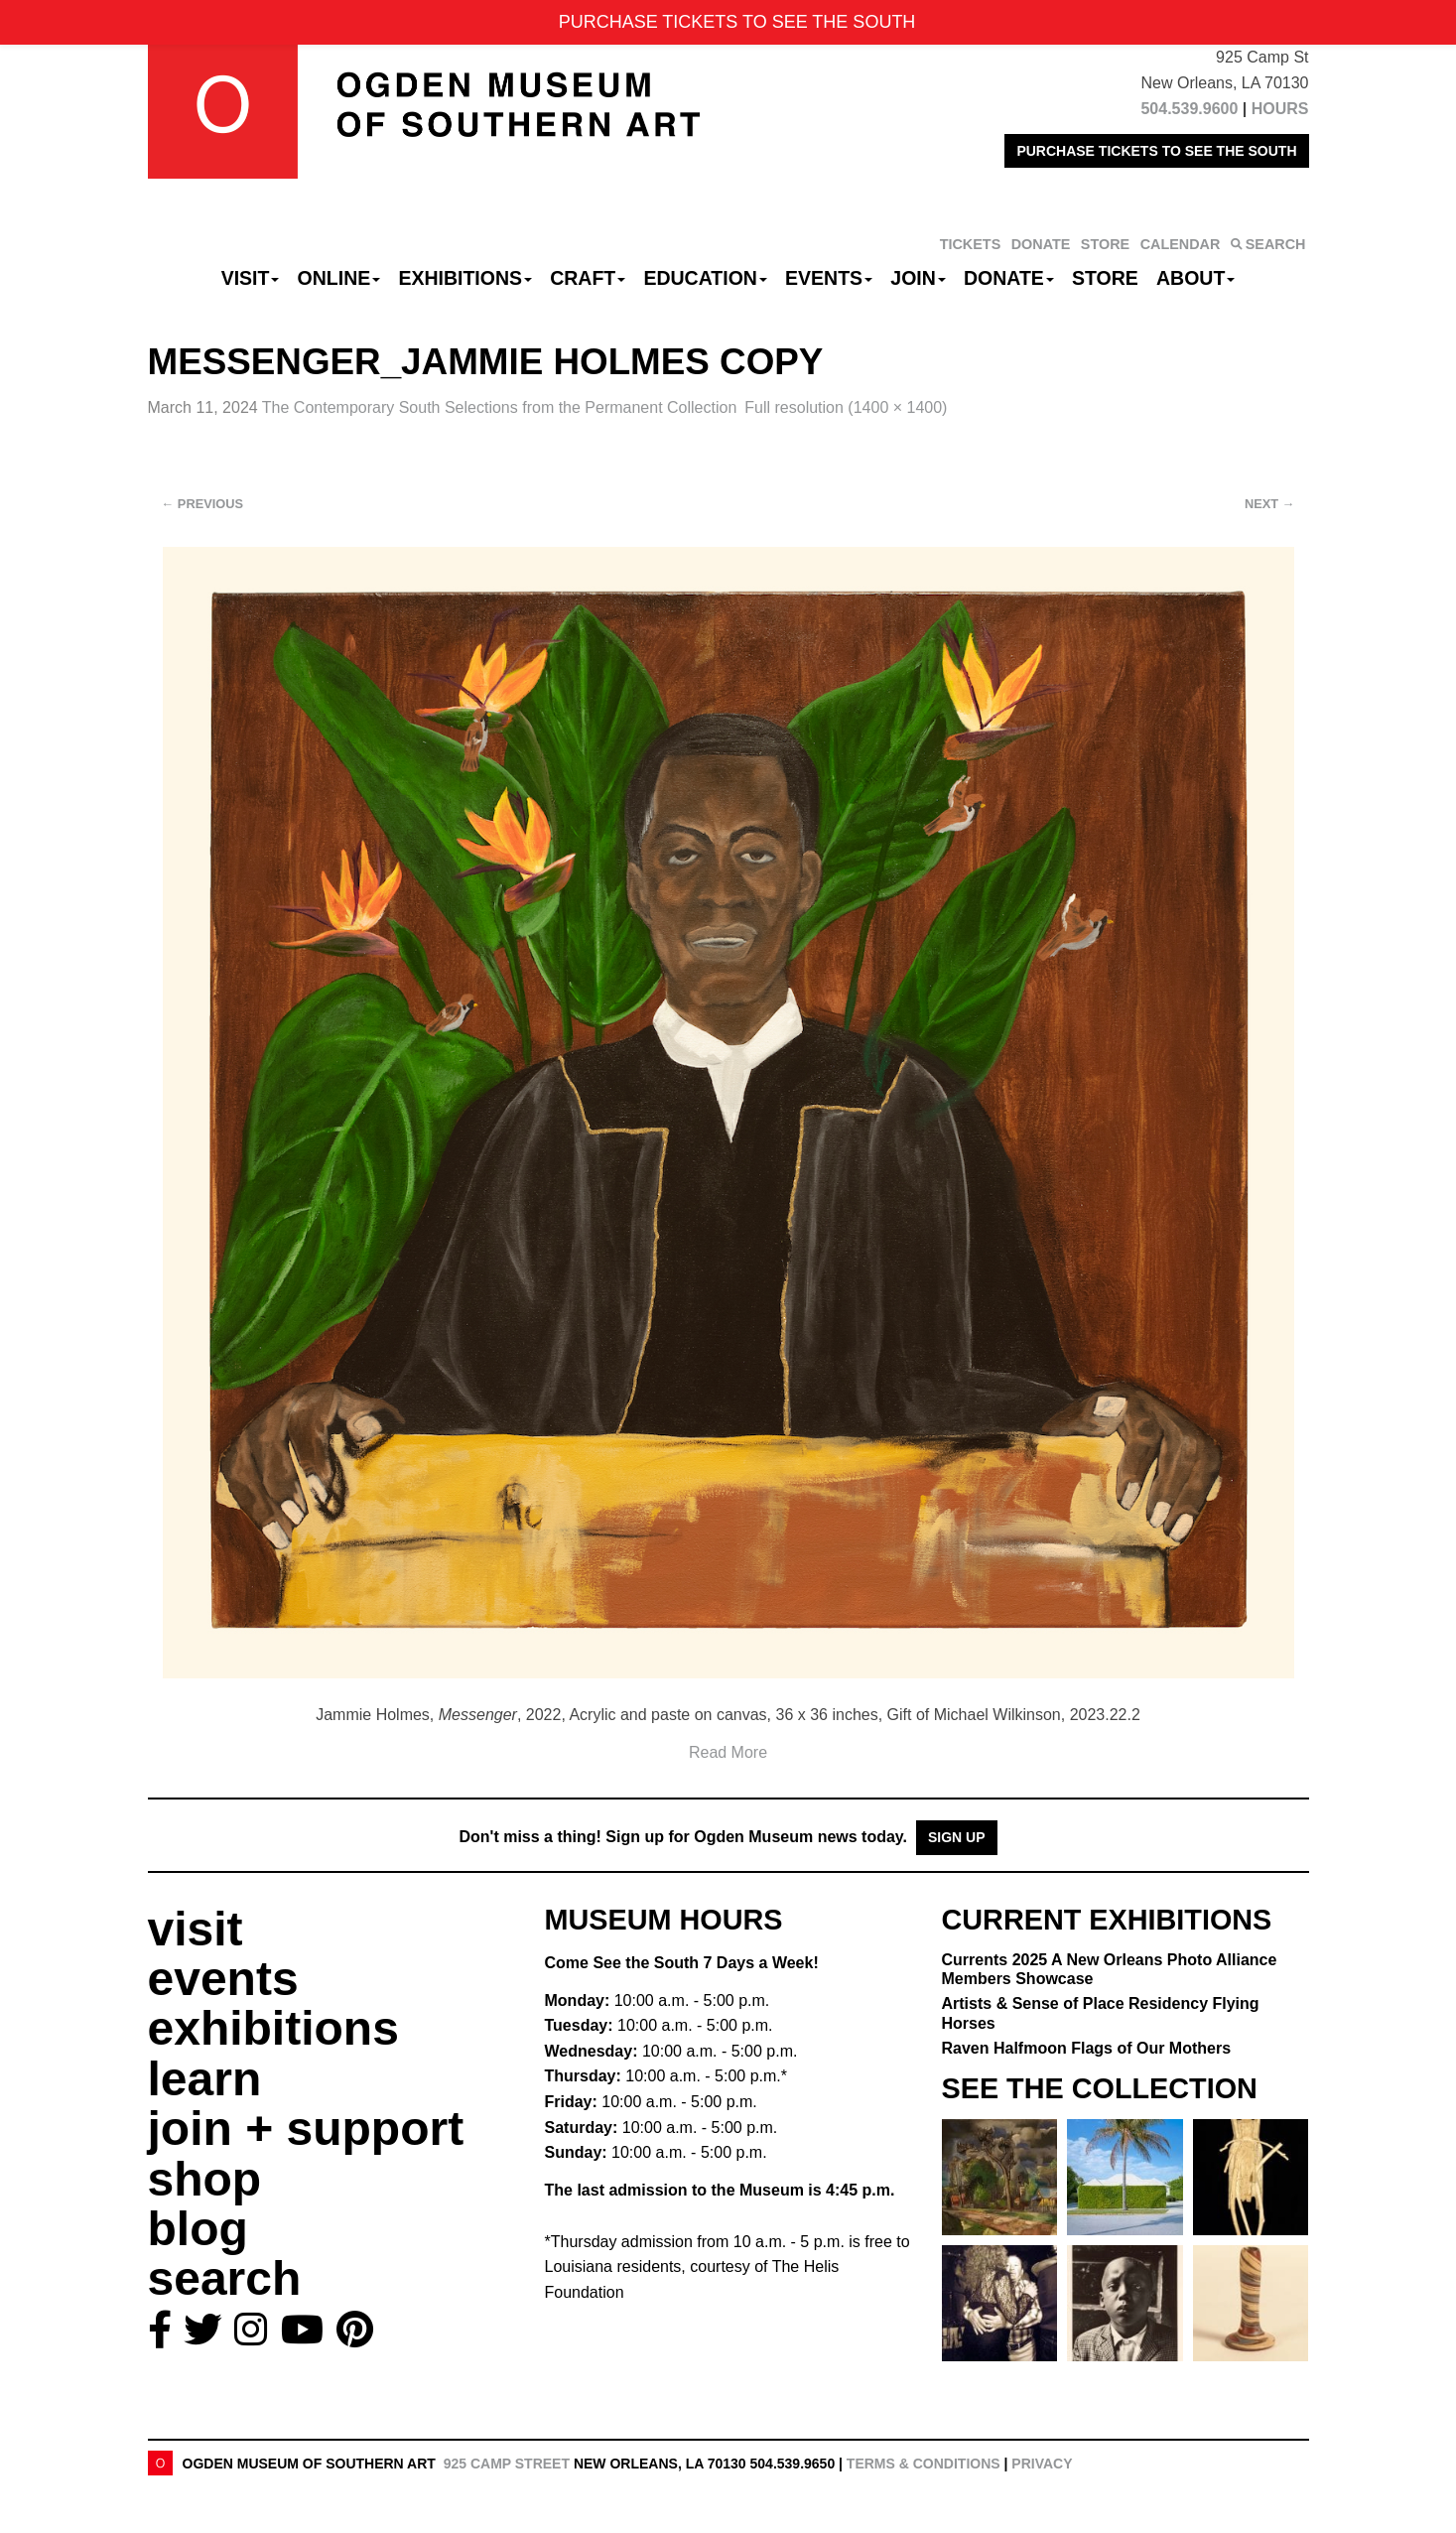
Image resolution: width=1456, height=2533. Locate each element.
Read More (728, 1752)
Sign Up (957, 1837)
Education (704, 278)
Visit (250, 278)
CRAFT (587, 278)
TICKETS (970, 244)
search (225, 2278)
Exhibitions (465, 278)
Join (918, 278)
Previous (203, 503)
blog (198, 2228)
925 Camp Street (507, 2463)
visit (195, 1929)
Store (1105, 278)
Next (1269, 503)
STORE (1105, 244)
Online (339, 278)
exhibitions (273, 2028)
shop (205, 2179)
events (223, 1978)
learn (205, 2079)
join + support (306, 2128)
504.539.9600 (1189, 108)
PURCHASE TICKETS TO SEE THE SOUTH (1156, 151)
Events (828, 278)
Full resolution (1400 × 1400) (845, 407)
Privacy (1041, 2463)
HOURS (1280, 108)
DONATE (1041, 244)
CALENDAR (1180, 244)
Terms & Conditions (923, 2463)
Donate (1009, 278)
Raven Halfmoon (1087, 2048)
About (1195, 278)
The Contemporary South (499, 407)
